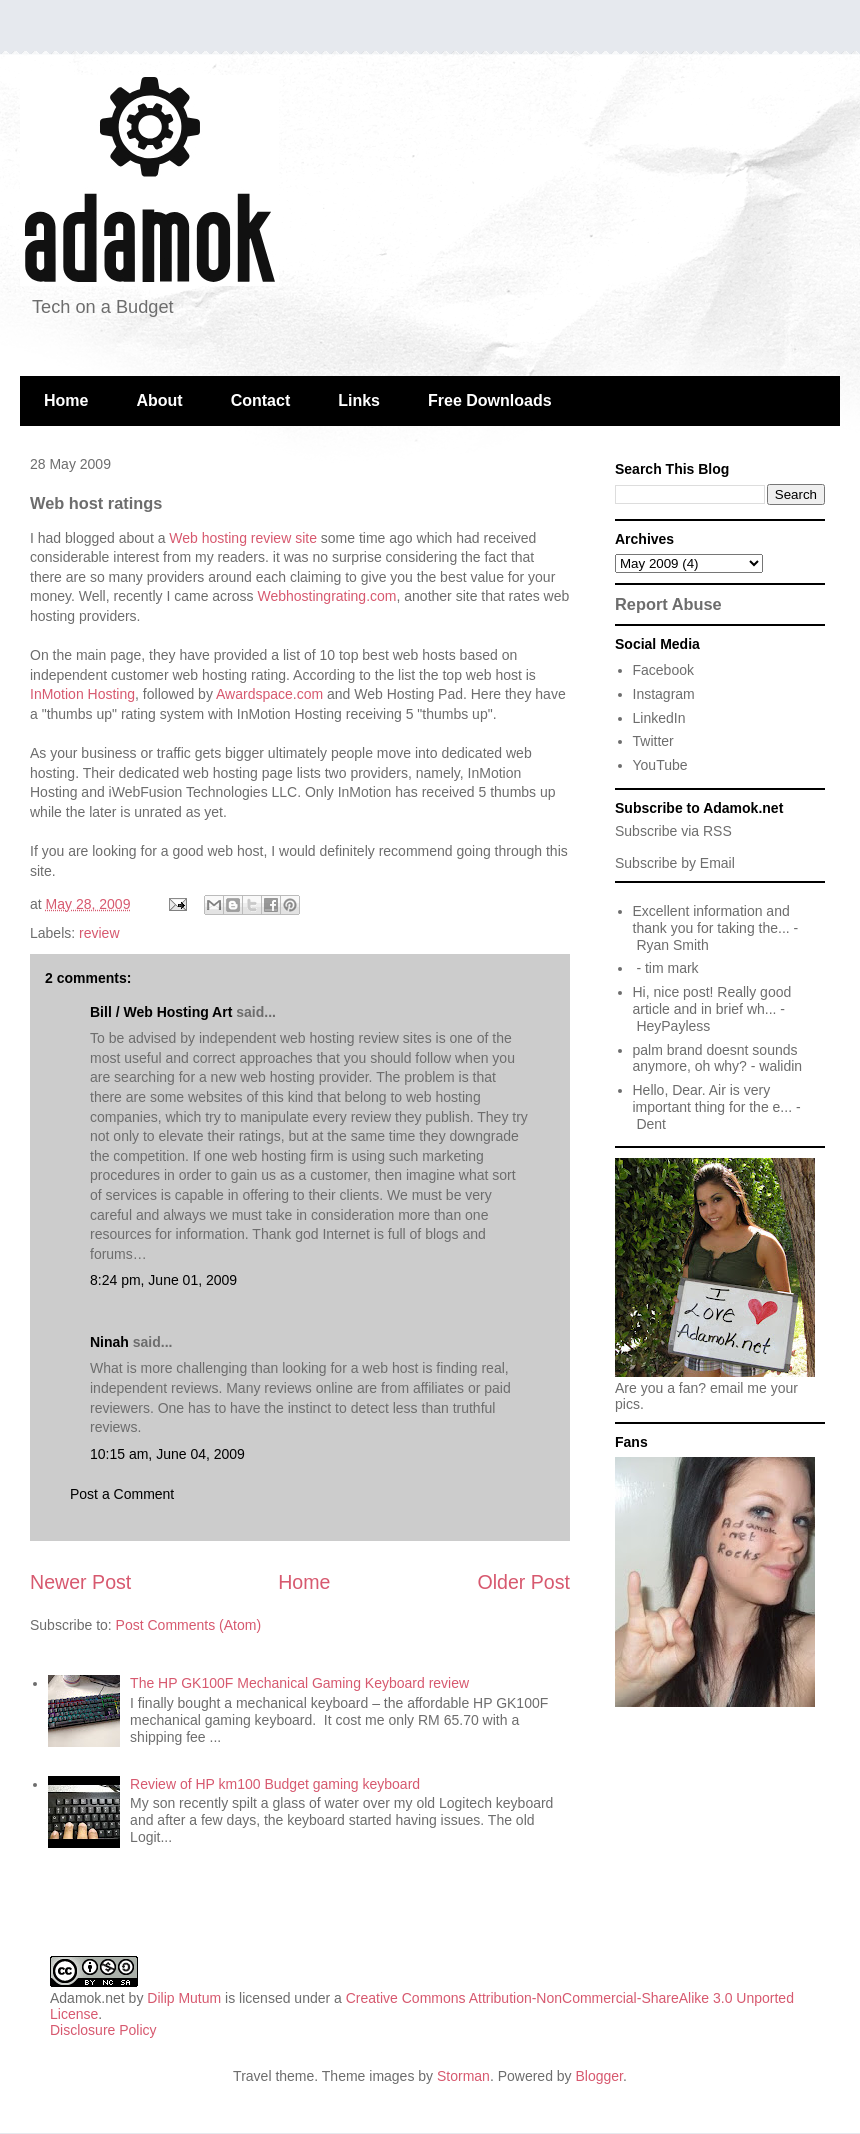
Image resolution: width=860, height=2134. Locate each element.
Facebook (663, 670)
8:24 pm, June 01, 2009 (163, 1280)
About (159, 400)
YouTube (660, 765)
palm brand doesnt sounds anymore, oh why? (715, 1058)
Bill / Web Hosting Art (161, 1012)
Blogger (599, 2076)
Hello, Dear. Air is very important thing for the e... (713, 1098)
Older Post (523, 1582)
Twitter (653, 741)
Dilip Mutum (184, 1998)
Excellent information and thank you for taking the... (711, 919)
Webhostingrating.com (326, 596)
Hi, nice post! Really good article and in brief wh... (712, 1000)
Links (359, 400)
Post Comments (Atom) (188, 1625)
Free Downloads (490, 400)
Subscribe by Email (675, 863)
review (99, 933)
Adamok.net (87, 1998)
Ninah (109, 1342)
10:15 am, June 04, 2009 (167, 1454)
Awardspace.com (269, 694)
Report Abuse (668, 604)
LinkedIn (659, 718)
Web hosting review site (243, 538)
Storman (463, 2076)
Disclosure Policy (103, 2030)
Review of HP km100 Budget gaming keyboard (275, 1784)
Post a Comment (122, 1494)
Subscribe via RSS (673, 831)
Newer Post (80, 1582)
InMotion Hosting (82, 694)
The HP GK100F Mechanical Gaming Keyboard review (299, 1683)
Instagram (664, 694)
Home (66, 400)
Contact (261, 400)
